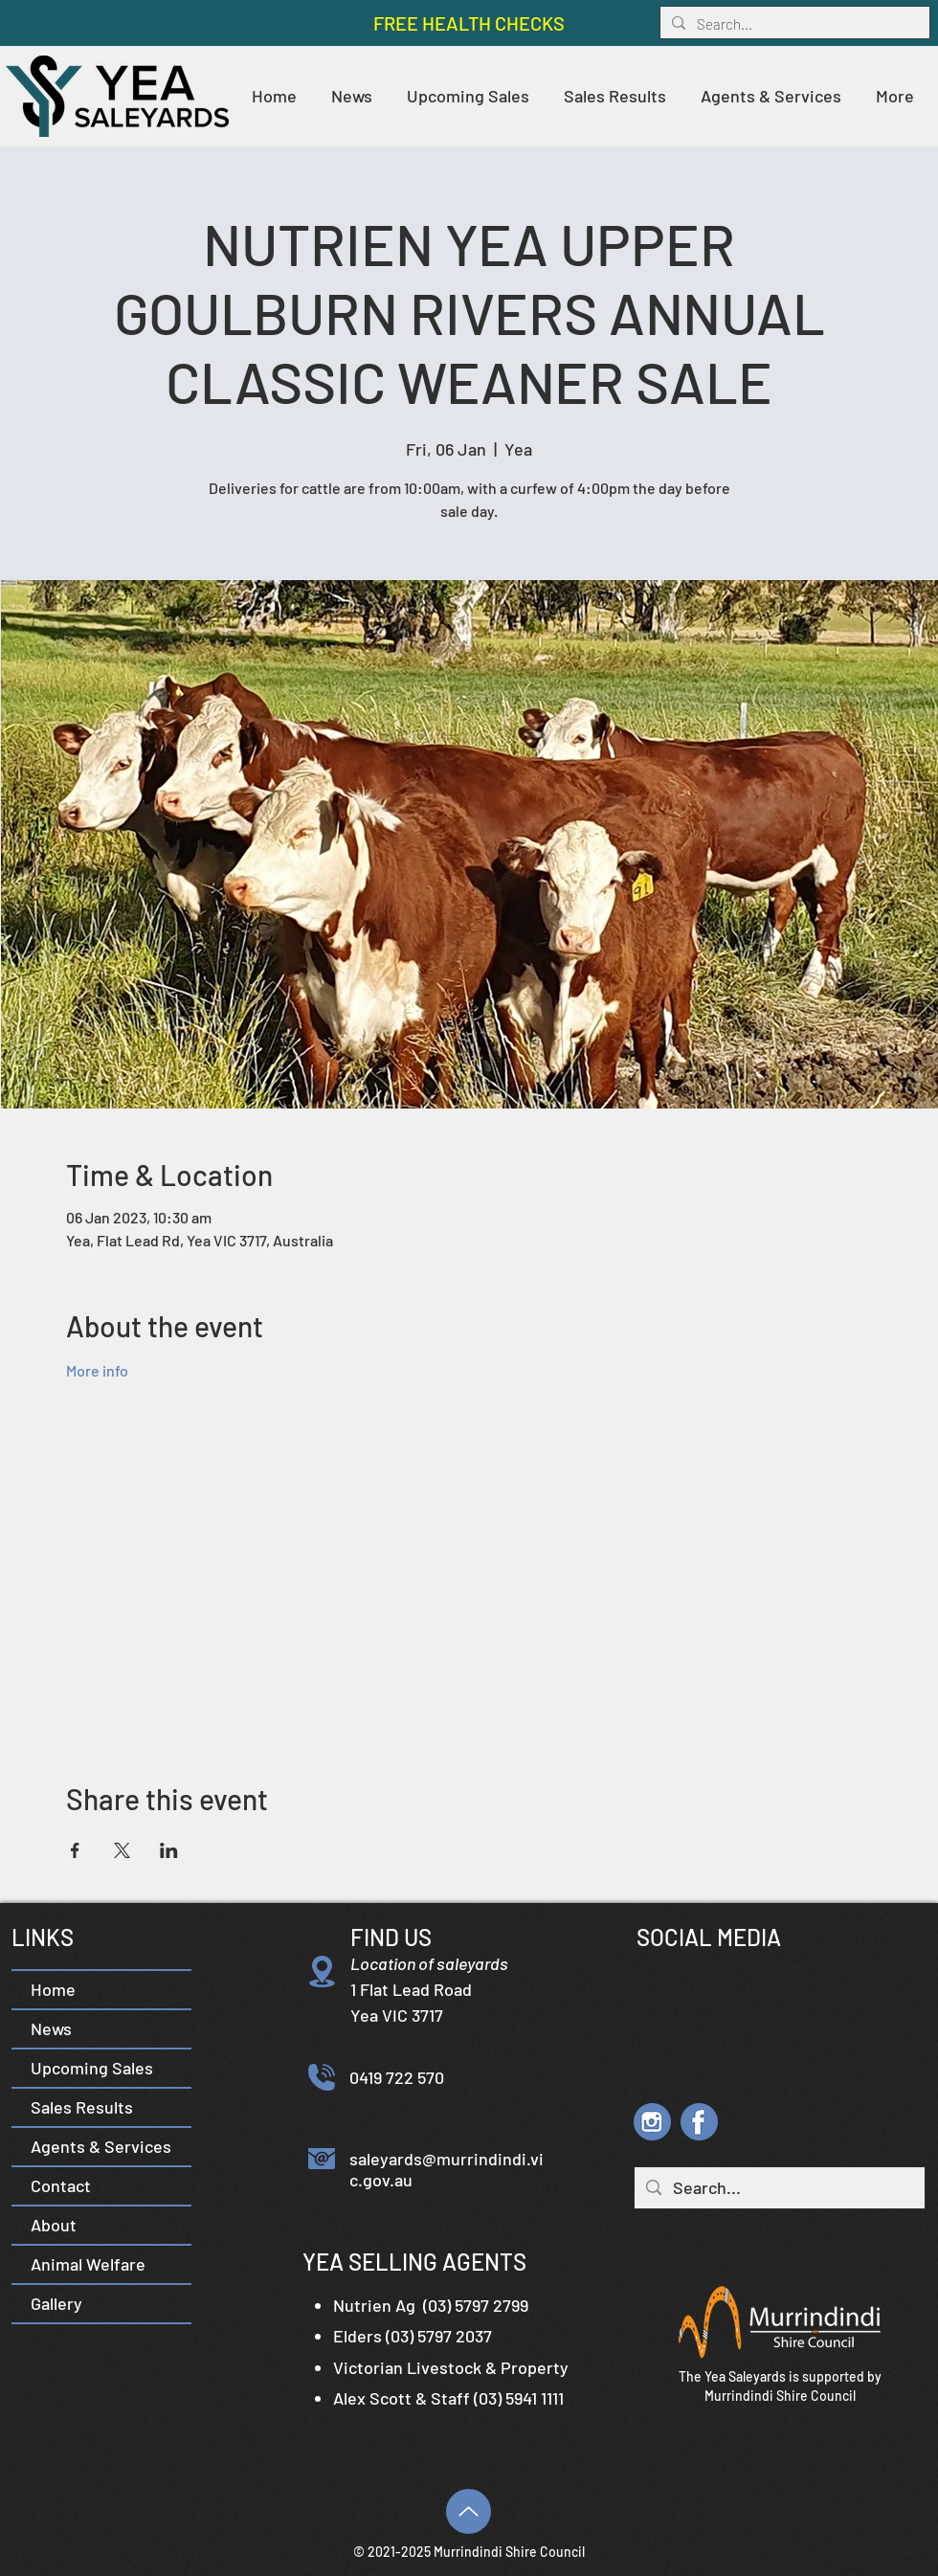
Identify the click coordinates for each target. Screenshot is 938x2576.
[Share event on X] (122, 1850)
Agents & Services (101, 2146)
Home (53, 1989)
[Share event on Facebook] (75, 1850)
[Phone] (321, 2077)
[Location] (321, 1971)
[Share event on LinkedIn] (169, 1850)
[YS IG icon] (652, 2121)
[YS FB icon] (699, 2121)
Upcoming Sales (92, 2067)
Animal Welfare (88, 2263)
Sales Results (82, 2106)
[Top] (468, 2511)
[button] (615, 96)
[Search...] (793, 24)
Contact (61, 2185)
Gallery (56, 2303)
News (51, 2028)
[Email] (321, 2158)
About (54, 2224)
